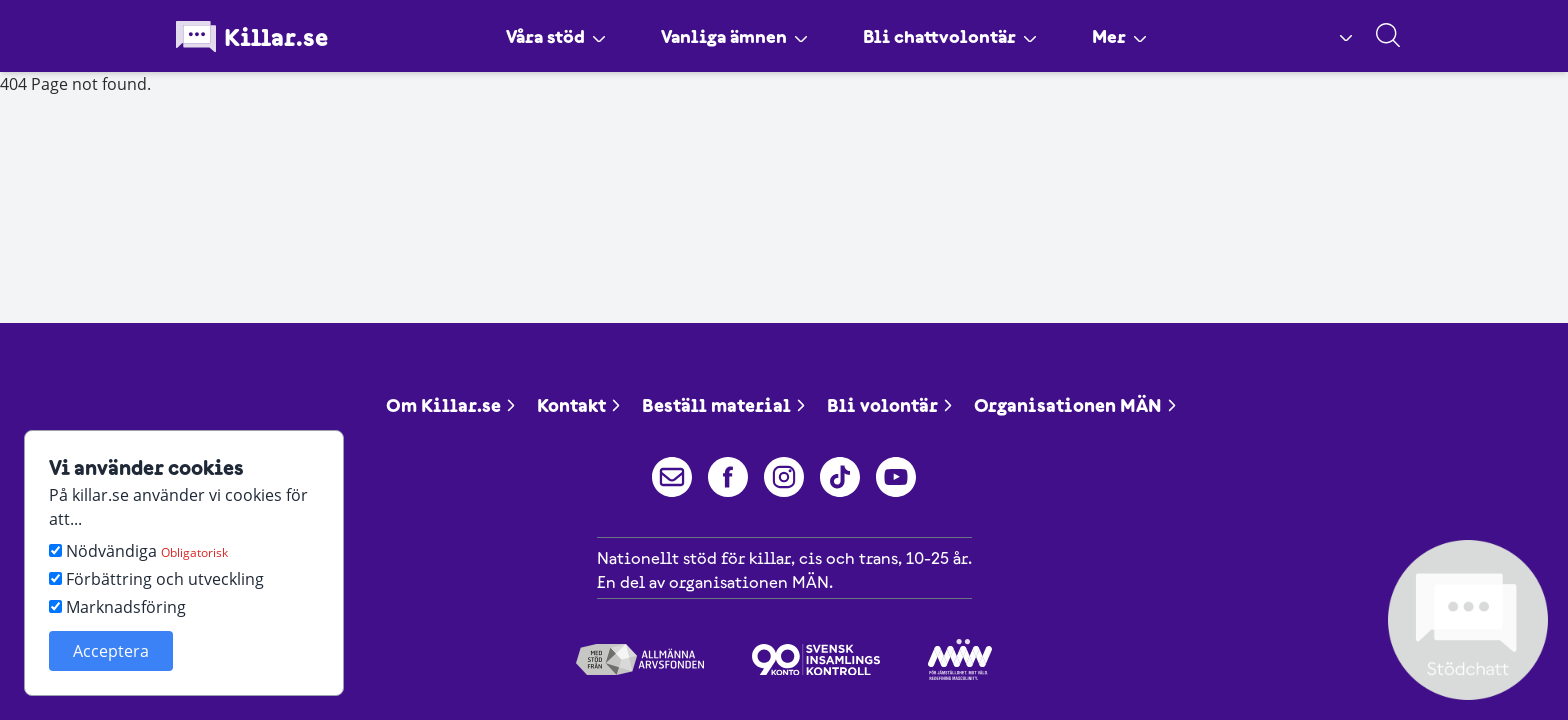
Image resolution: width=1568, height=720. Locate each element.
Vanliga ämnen (730, 36)
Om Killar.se (451, 405)
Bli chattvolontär (957, 36)
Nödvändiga (138, 551)
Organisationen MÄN (1076, 405)
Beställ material (724, 405)
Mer (1134, 36)
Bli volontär (890, 405)
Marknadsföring (117, 607)
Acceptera (111, 651)
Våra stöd (542, 36)
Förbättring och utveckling (156, 579)
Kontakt (579, 405)
